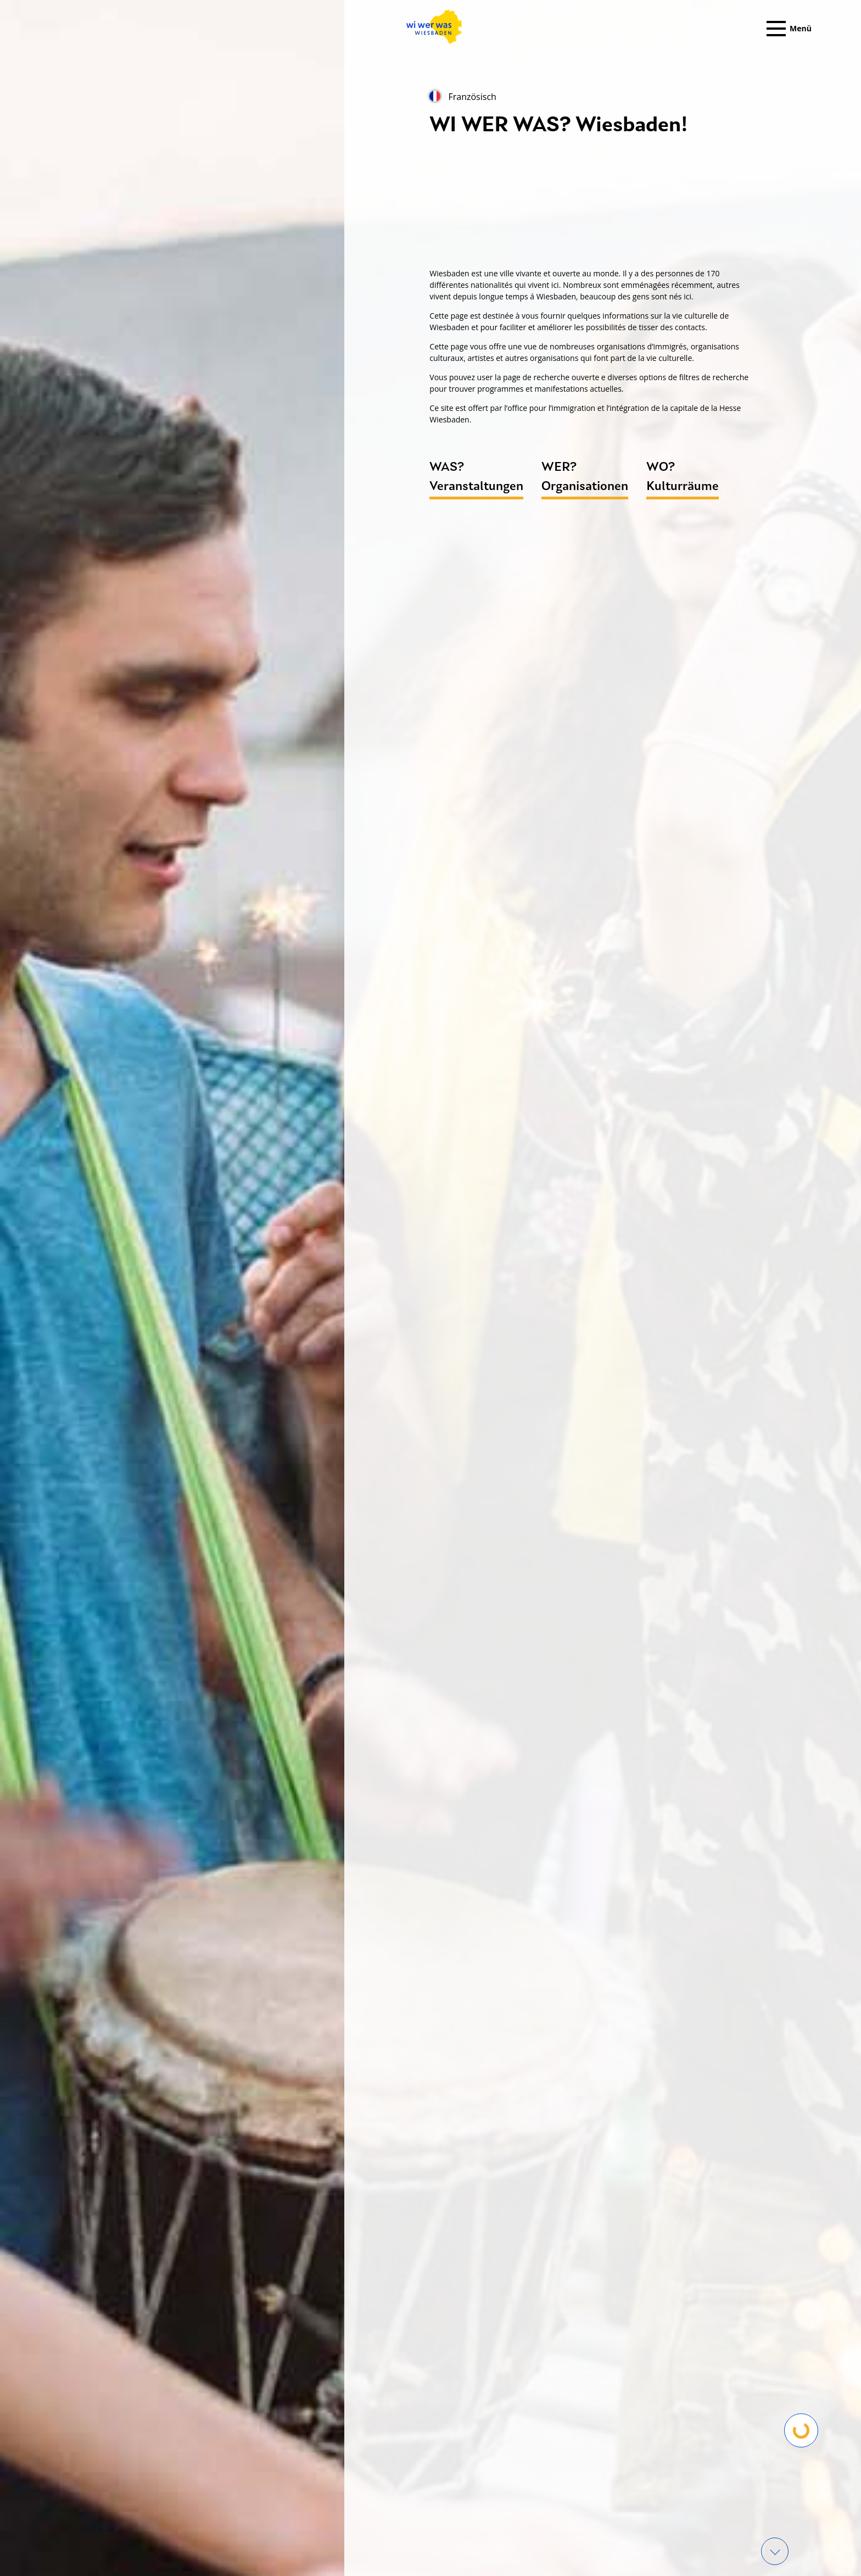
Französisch (462, 97)
